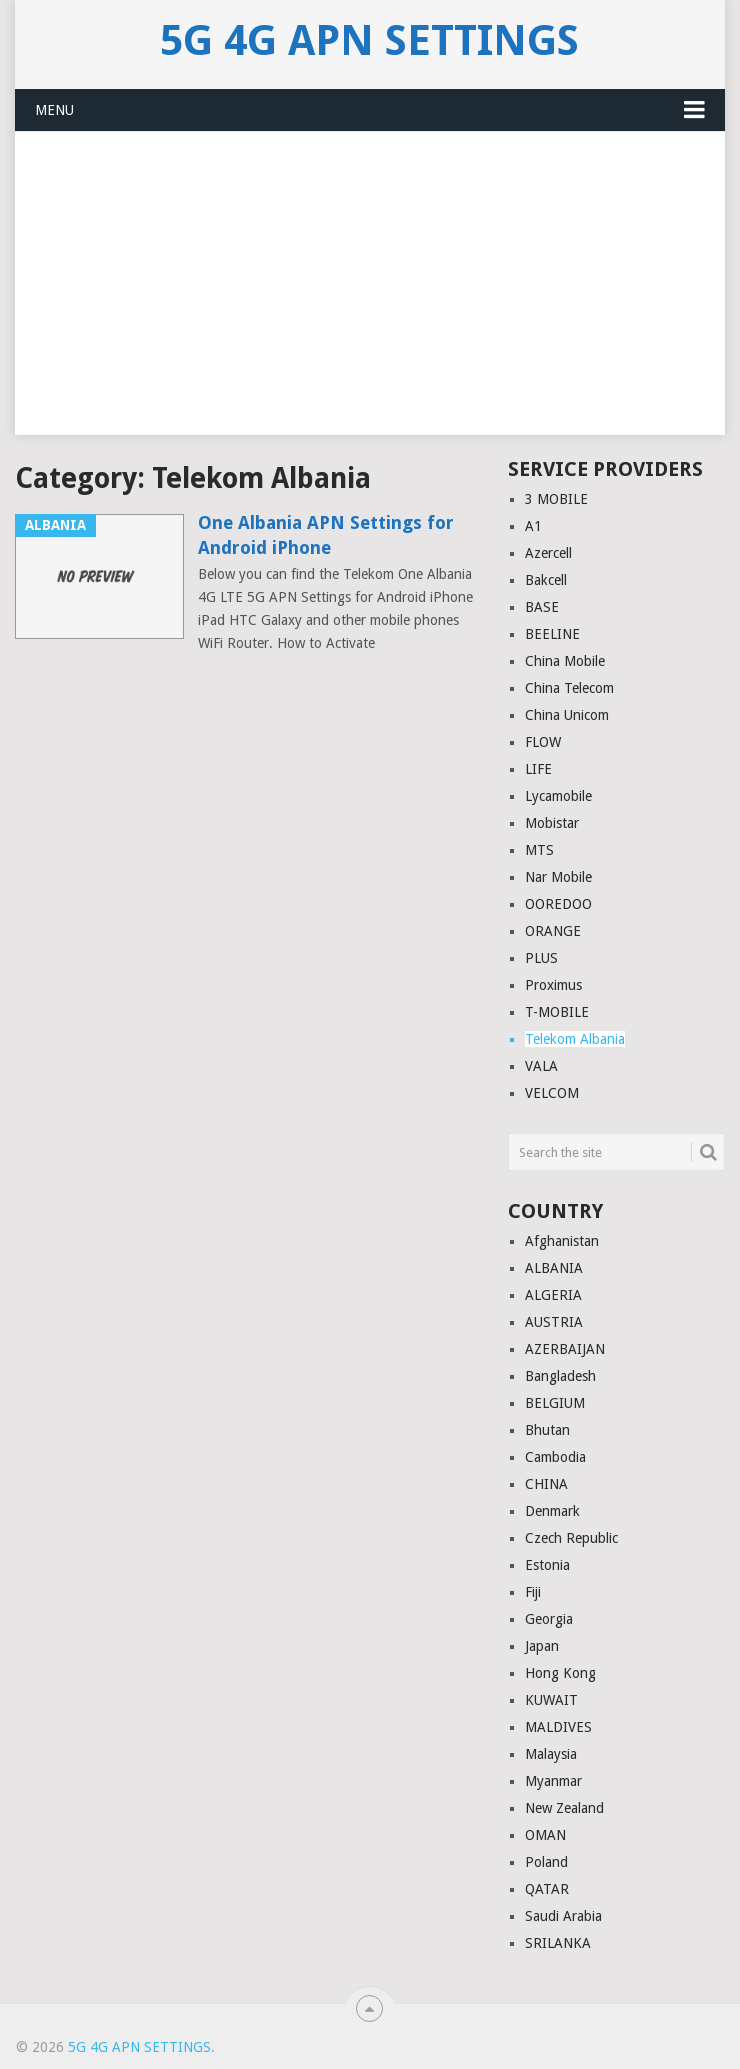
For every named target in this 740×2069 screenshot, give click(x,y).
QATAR (547, 1889)
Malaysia (551, 1754)
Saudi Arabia (563, 1916)
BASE (542, 607)
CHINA (546, 1484)
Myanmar (553, 1781)
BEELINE (552, 634)
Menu (54, 110)
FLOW (543, 742)
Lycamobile (558, 796)
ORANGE (553, 931)
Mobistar (552, 823)
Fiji (533, 1592)
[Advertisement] (370, 295)
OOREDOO (558, 904)
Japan (542, 1646)
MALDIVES (558, 1727)
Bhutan (547, 1430)
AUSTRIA (554, 1322)
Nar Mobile (558, 877)
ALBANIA (554, 1268)
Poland (546, 1862)
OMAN (545, 1835)
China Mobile (565, 661)
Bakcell (546, 580)
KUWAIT (551, 1700)
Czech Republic (571, 1538)
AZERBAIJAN (565, 1349)
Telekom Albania (575, 1039)
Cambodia (555, 1457)
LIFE (538, 769)
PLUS (541, 958)
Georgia (549, 1619)
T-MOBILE (557, 1012)
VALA (541, 1066)
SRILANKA (558, 1943)
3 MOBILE (556, 499)
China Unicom (567, 715)
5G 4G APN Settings (369, 41)
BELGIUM (555, 1403)
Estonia (547, 1565)
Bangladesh (560, 1376)
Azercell (548, 553)
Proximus (553, 985)
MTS (539, 850)
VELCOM (552, 1093)
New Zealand (564, 1808)
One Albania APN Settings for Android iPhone (326, 535)
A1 (533, 526)
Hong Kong (560, 1673)
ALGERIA (553, 1295)
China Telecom (569, 688)
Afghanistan (562, 1241)
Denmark (552, 1511)
